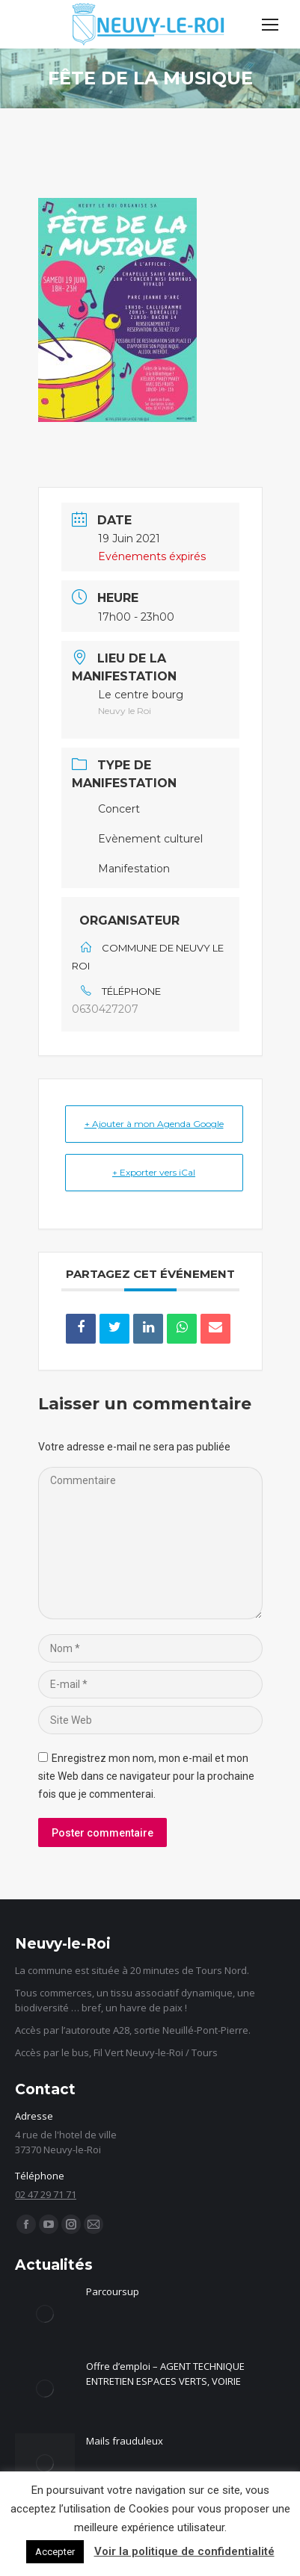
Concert (119, 809)
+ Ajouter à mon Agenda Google (154, 1123)
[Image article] (45, 2314)
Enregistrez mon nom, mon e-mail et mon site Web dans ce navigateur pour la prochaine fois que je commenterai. (146, 1776)
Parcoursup (112, 2291)
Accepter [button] (55, 2551)
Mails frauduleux (124, 2441)
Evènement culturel (150, 838)
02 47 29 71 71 (45, 2194)
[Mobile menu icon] (270, 25)
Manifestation (134, 868)
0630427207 (105, 1009)
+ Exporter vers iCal (153, 1172)
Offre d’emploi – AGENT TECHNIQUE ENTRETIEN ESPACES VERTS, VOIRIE (165, 2373)
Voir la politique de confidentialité (184, 2551)
